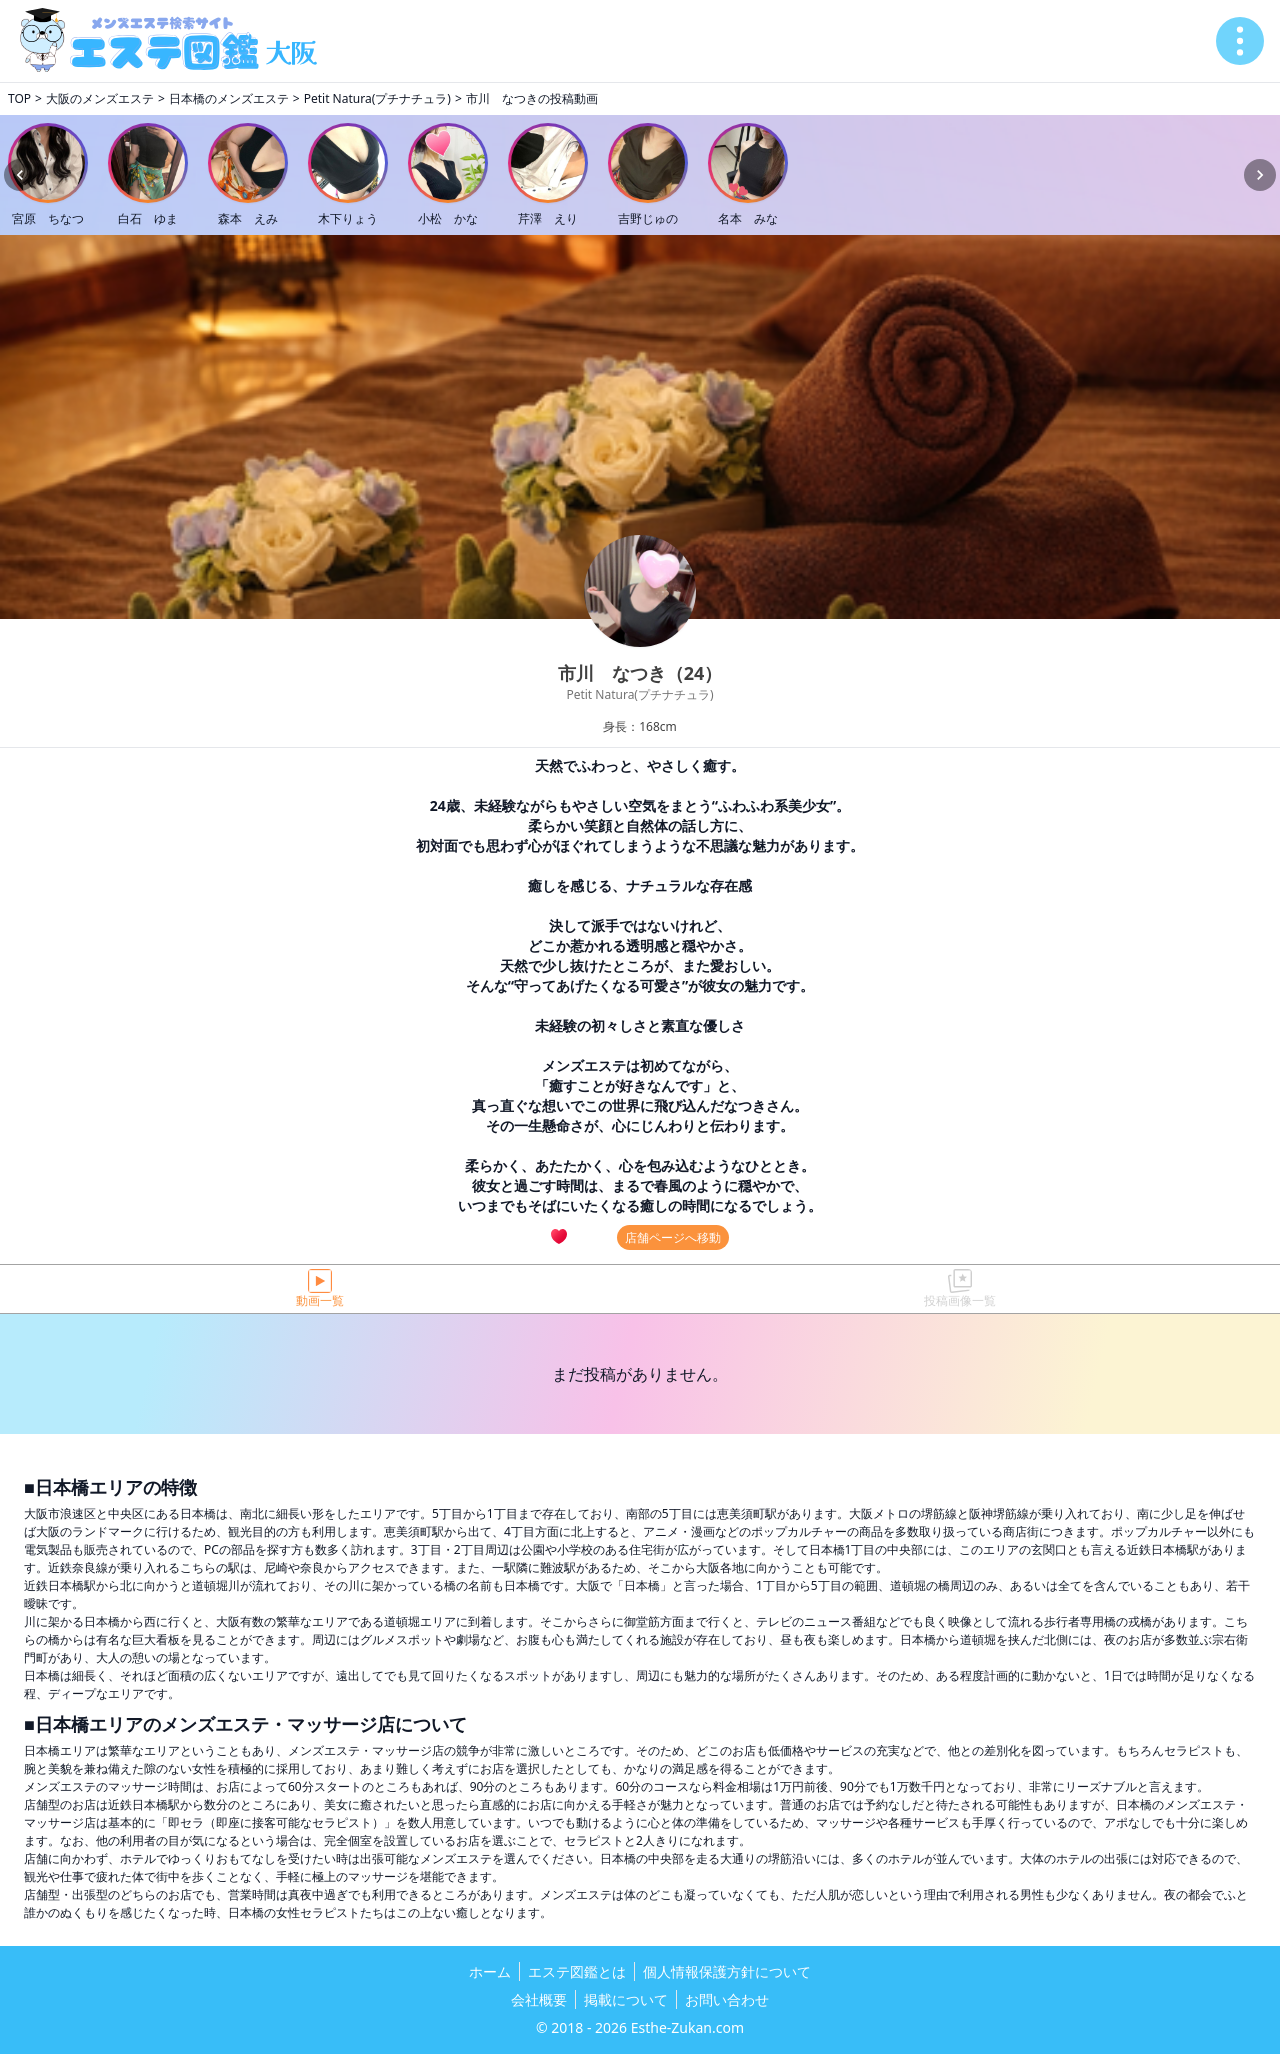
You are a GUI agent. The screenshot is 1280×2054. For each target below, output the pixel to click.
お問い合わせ (727, 1999)
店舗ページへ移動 (673, 1237)
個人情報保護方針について (727, 1971)
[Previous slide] (20, 175)
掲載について (626, 1999)
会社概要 (539, 1999)
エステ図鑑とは (577, 1971)
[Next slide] (1260, 175)
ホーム (490, 1971)
